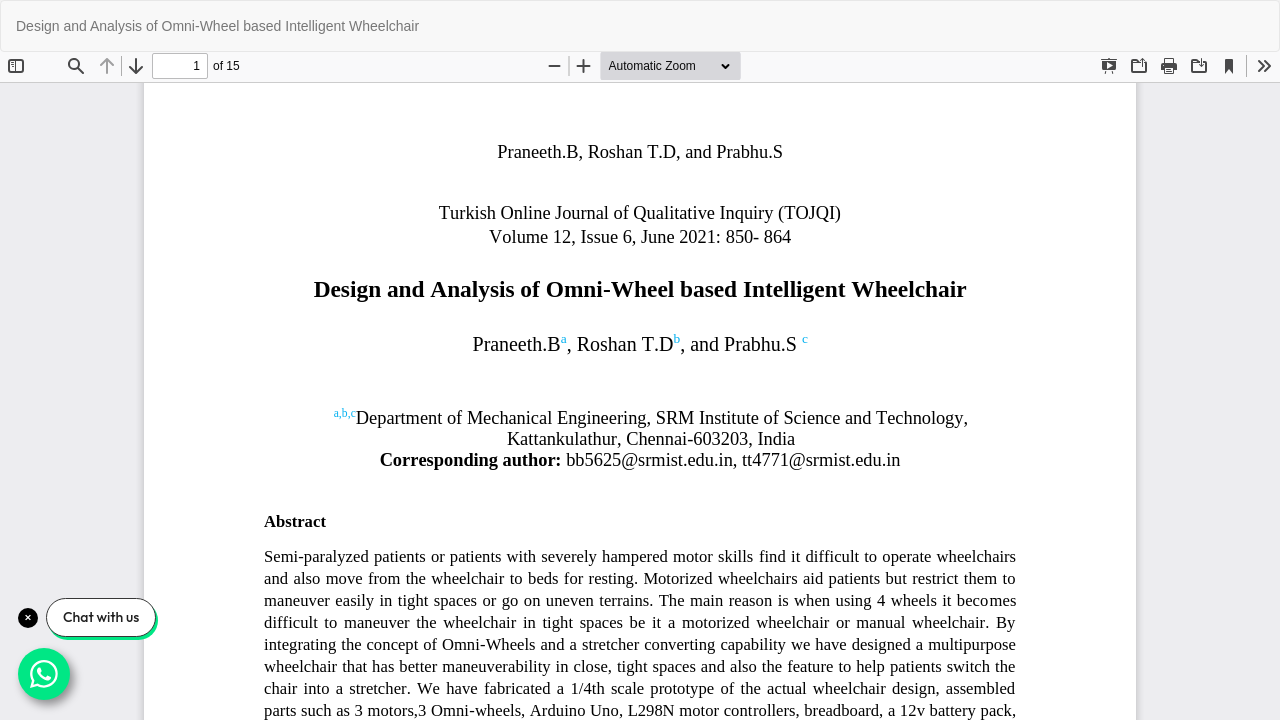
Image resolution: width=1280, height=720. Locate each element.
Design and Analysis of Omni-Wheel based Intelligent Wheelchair (217, 26)
